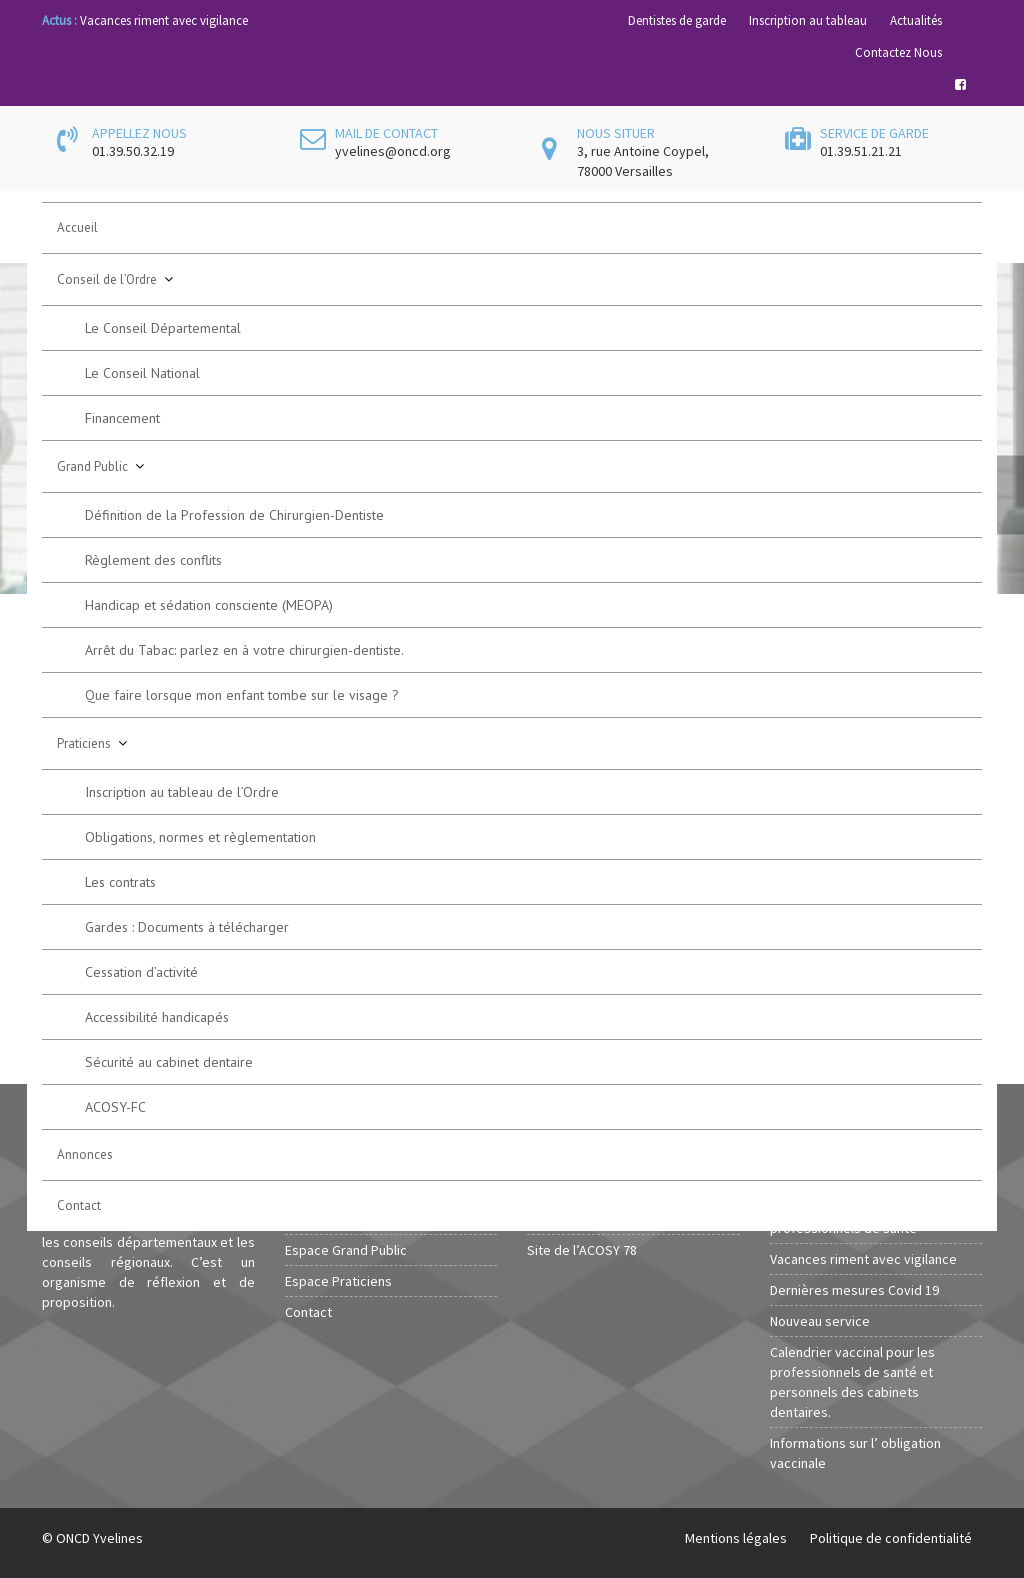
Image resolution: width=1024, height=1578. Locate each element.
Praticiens (84, 743)
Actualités (916, 20)
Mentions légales (736, 1538)
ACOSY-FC (115, 1107)
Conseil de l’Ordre (107, 279)
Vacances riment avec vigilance (164, 20)
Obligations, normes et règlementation (200, 837)
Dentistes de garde (677, 20)
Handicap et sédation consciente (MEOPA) (209, 605)
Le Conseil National (142, 373)
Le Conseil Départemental (163, 328)
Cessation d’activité (141, 972)
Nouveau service (820, 1321)
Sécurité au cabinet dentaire (169, 1062)
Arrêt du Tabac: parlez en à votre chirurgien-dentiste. (244, 650)
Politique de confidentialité (891, 1538)
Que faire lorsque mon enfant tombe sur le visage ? (242, 695)
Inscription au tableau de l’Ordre (182, 792)
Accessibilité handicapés (157, 1017)
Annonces (85, 1154)
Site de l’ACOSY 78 (582, 1250)
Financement (122, 418)
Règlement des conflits (153, 560)
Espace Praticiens (338, 1281)
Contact (79, 1205)
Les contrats (120, 882)
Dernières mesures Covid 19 (854, 1290)
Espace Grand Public (346, 1250)
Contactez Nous (898, 52)
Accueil (77, 227)
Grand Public (92, 466)
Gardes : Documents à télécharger (187, 927)
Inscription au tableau (808, 20)
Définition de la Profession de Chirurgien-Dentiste (234, 515)
